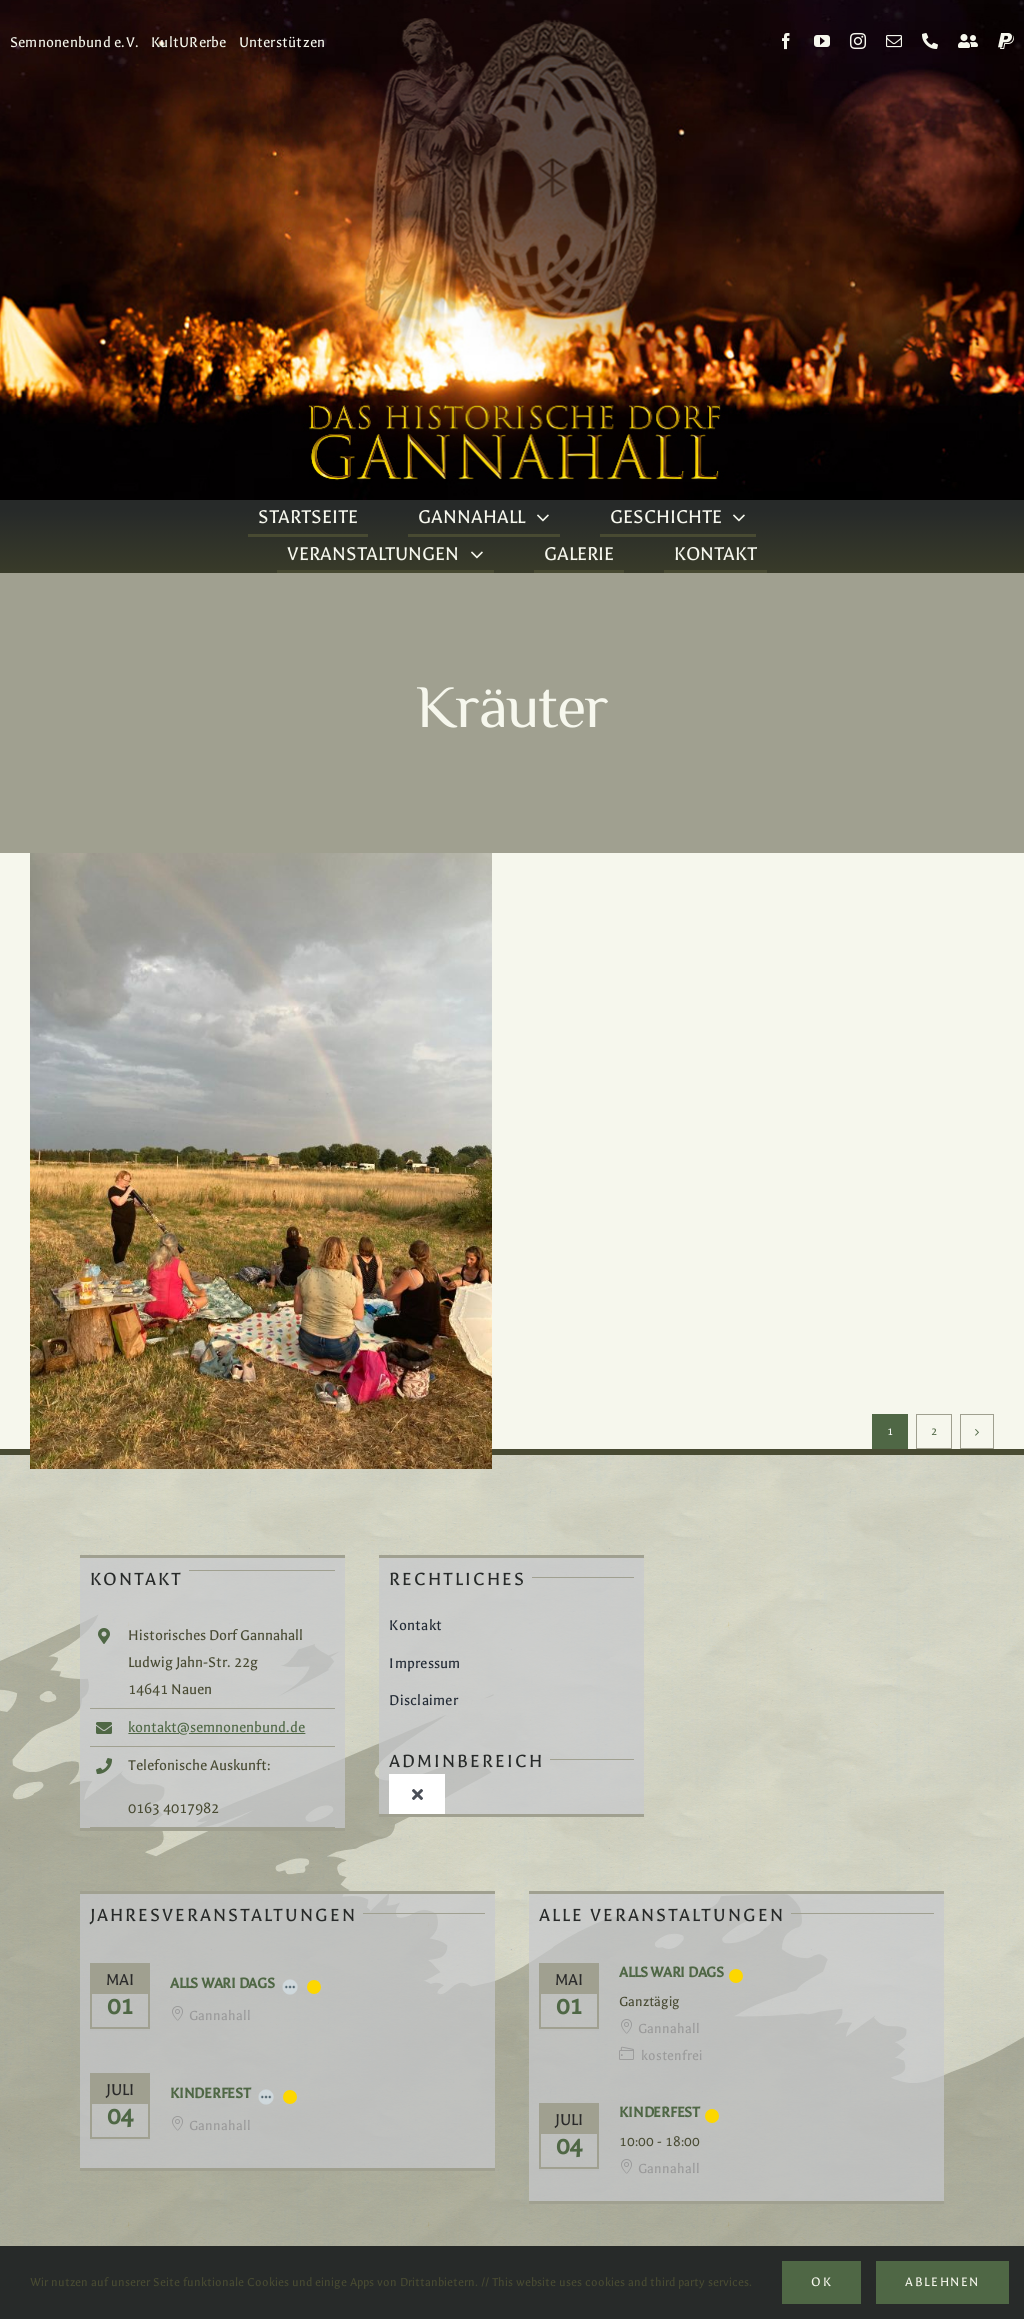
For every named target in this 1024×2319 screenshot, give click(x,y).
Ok (821, 2282)
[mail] (894, 41)
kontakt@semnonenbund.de (216, 1727)
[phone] (930, 41)
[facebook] (786, 41)
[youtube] (822, 41)
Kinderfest (210, 2093)
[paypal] (1006, 41)
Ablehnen (942, 2282)
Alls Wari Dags (222, 1983)
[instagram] (858, 41)
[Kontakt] (968, 41)
